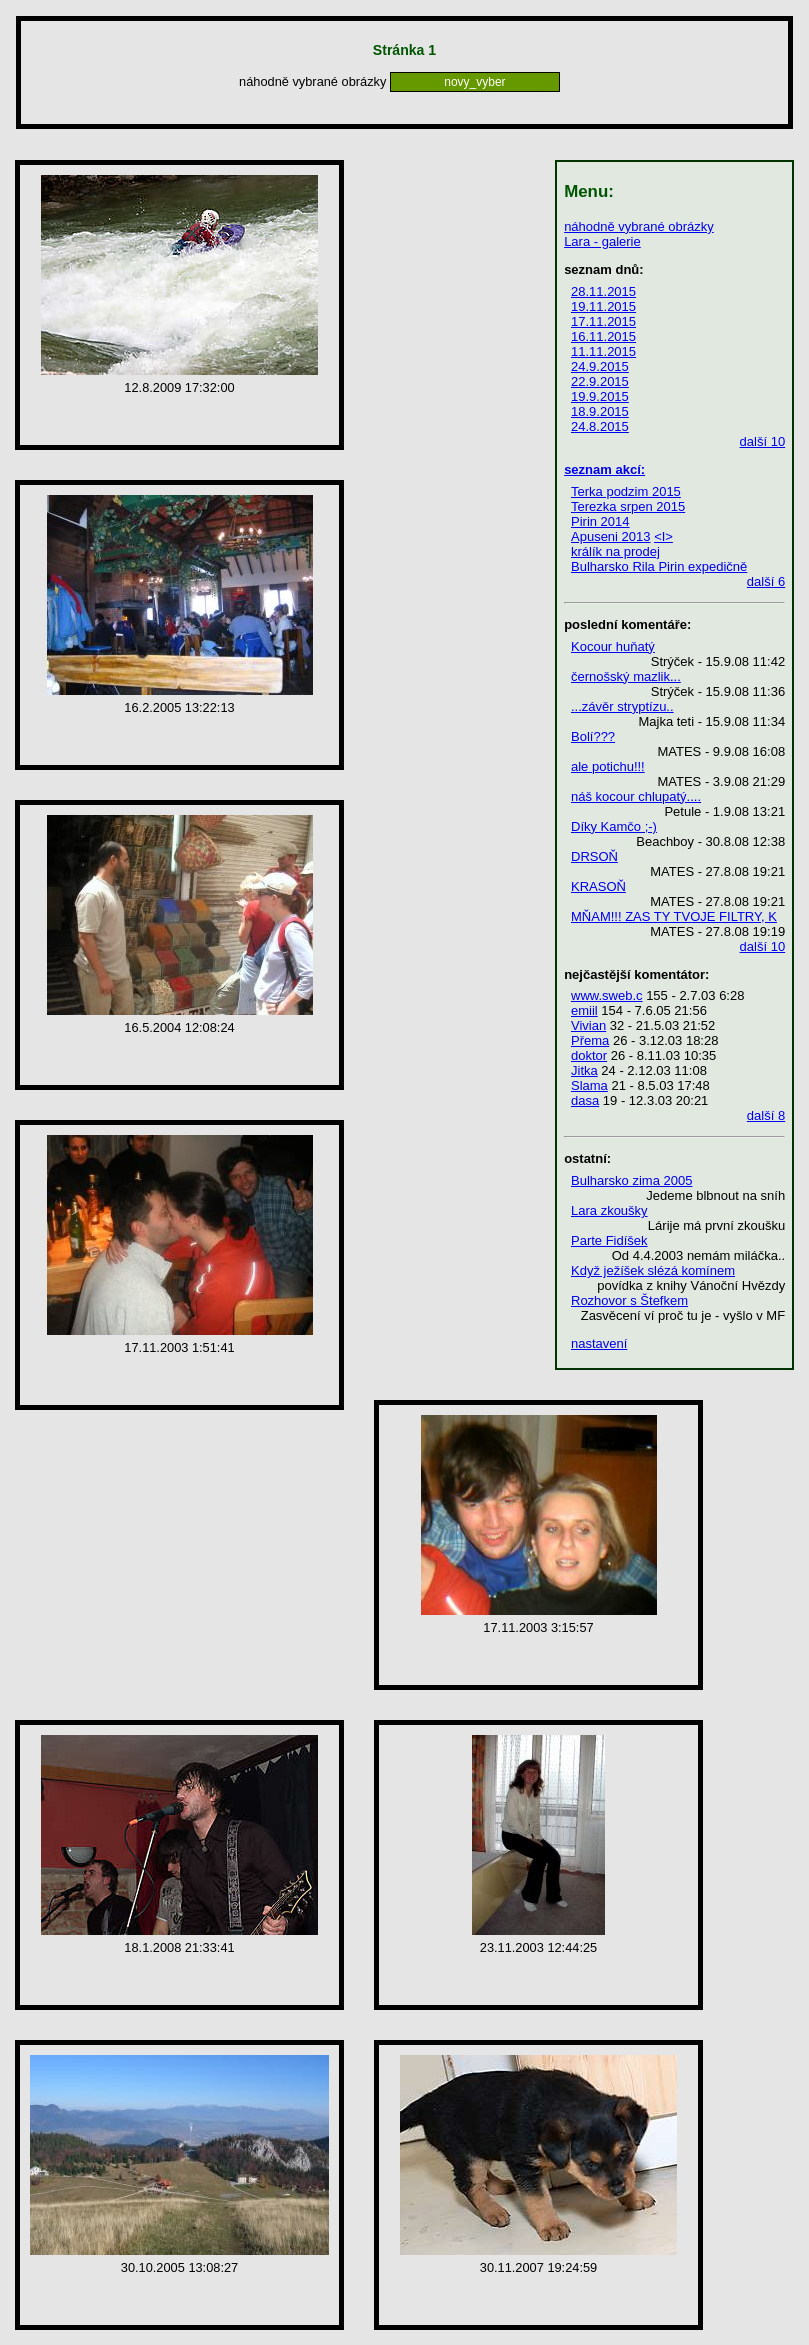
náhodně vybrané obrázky (639, 226)
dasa (585, 1100)
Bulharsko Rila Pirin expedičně (659, 566)
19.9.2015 (600, 396)
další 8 (766, 1115)
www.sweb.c (607, 995)
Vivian (588, 1025)
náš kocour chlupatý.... (636, 796)
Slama (589, 1085)
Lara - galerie (602, 241)
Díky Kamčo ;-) (614, 826)
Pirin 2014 (600, 521)
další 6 (766, 581)
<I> (663, 536)
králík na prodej (615, 551)
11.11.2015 (603, 351)
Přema (590, 1040)
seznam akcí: (604, 469)
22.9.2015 (600, 381)
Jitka (584, 1070)
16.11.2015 (603, 336)
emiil (584, 1010)
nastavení (599, 1343)
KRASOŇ (598, 886)
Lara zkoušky (609, 1210)
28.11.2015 (603, 291)
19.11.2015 (603, 306)
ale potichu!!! (608, 766)
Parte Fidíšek (609, 1240)
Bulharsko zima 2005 (631, 1180)
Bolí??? (593, 736)
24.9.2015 (600, 366)
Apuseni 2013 (611, 536)
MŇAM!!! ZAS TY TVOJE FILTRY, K (674, 916)
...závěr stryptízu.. (622, 706)
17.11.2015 (603, 321)
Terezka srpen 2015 (628, 506)
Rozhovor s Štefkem (629, 1300)
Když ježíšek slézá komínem (653, 1270)
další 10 (763, 441)
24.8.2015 (600, 426)
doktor (589, 1055)
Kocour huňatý (613, 646)
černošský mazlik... (626, 676)
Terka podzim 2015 (626, 491)
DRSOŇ (594, 856)
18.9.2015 (600, 411)
